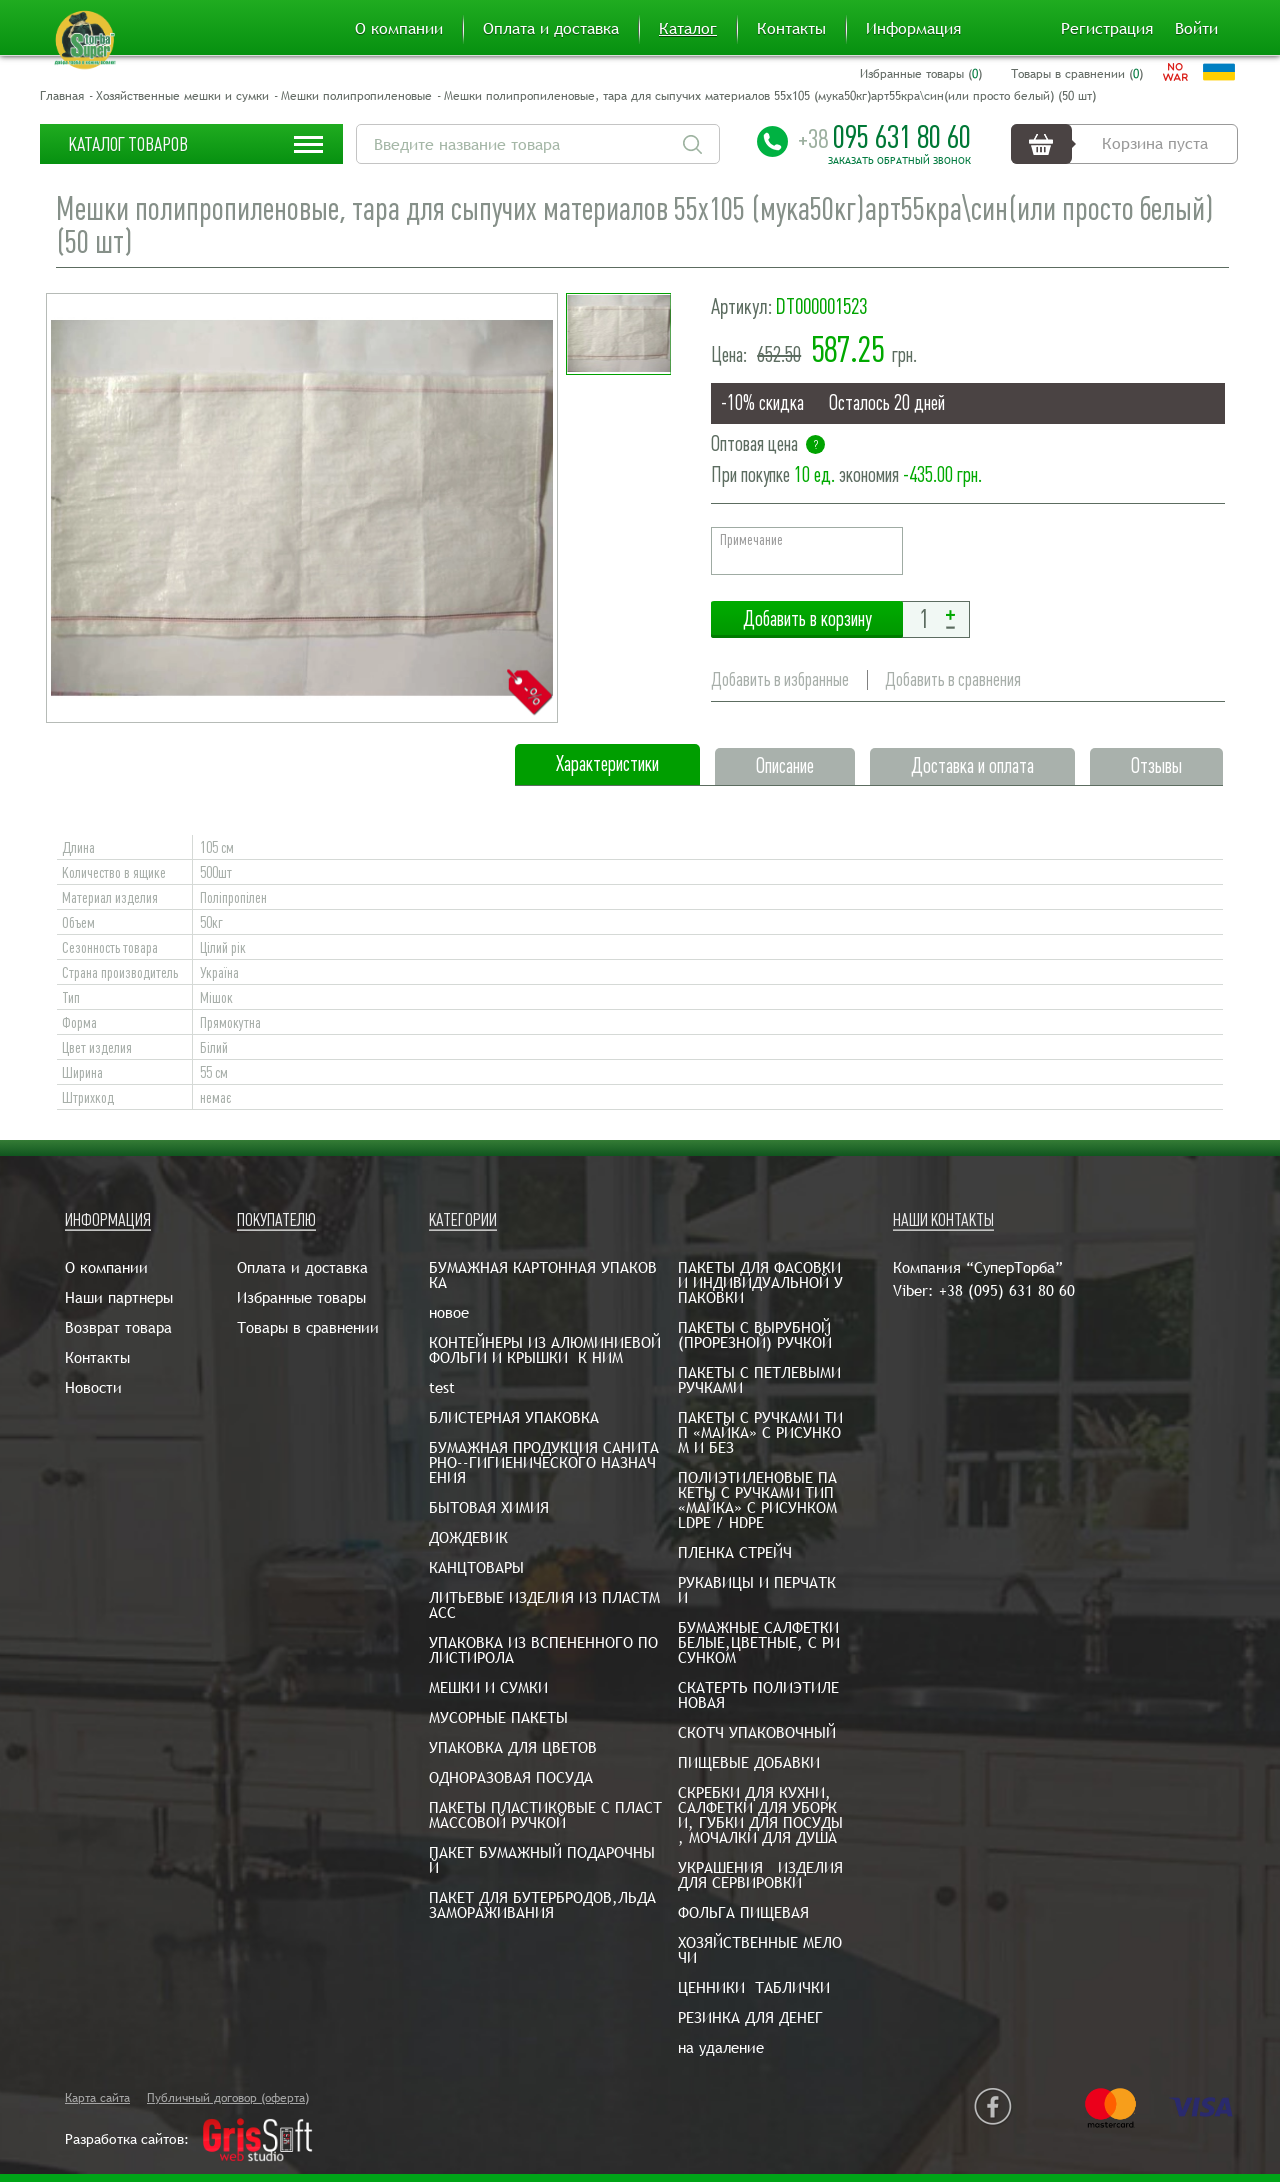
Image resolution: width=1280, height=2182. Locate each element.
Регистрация (1107, 29)
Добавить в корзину (807, 619)
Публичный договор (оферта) (228, 2098)
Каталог (688, 29)
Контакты (791, 29)
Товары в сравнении (308, 1327)
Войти (1196, 29)
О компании (399, 29)
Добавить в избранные (780, 679)
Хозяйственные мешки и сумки (182, 96)
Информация (913, 29)
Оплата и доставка (551, 29)
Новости (93, 1387)
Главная (62, 96)
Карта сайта (97, 2098)
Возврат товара (118, 1327)
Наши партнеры (119, 1297)
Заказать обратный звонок (899, 161)
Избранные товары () (921, 74)
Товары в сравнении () (1077, 74)
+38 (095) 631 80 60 (1007, 1290)
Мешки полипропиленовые (356, 96)
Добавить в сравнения (953, 679)
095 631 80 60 (884, 137)
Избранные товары (301, 1297)
